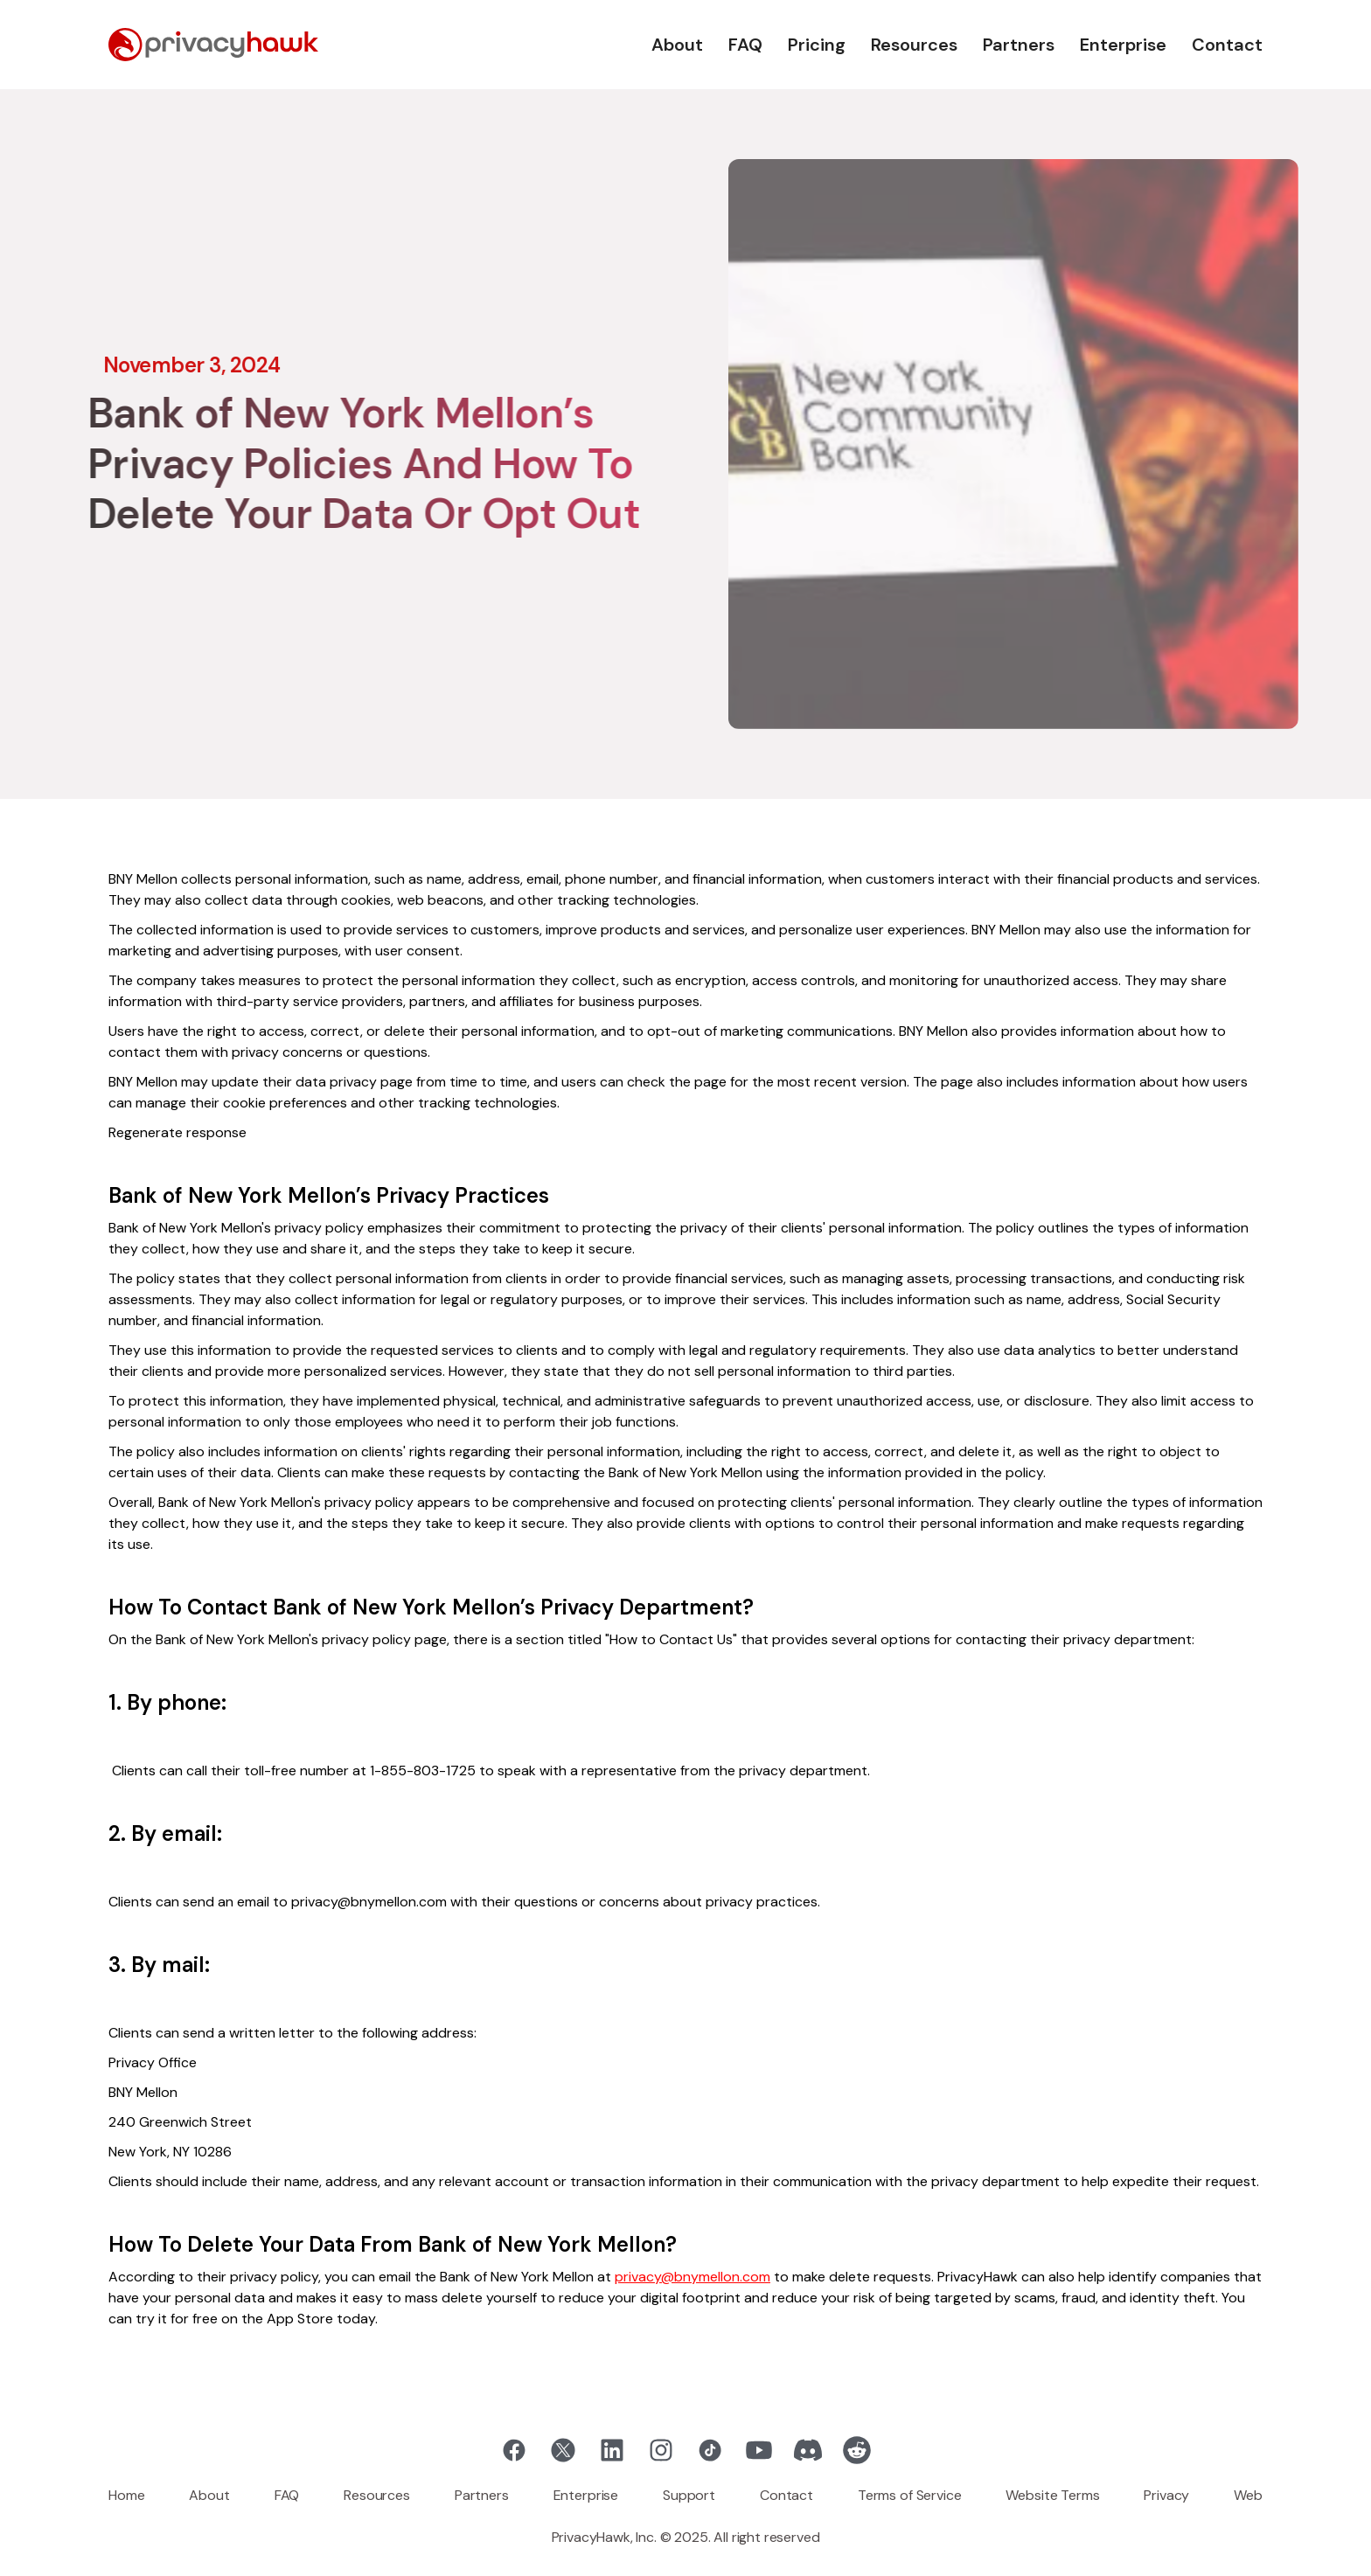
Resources (914, 44)
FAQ (745, 44)
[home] (213, 44)
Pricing (817, 44)
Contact (1227, 44)
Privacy (1166, 2495)
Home (126, 2495)
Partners (1018, 44)
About (677, 44)
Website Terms (1052, 2495)
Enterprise (1123, 44)
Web (1248, 2495)
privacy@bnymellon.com (692, 2276)
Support (689, 2495)
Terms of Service (909, 2495)
